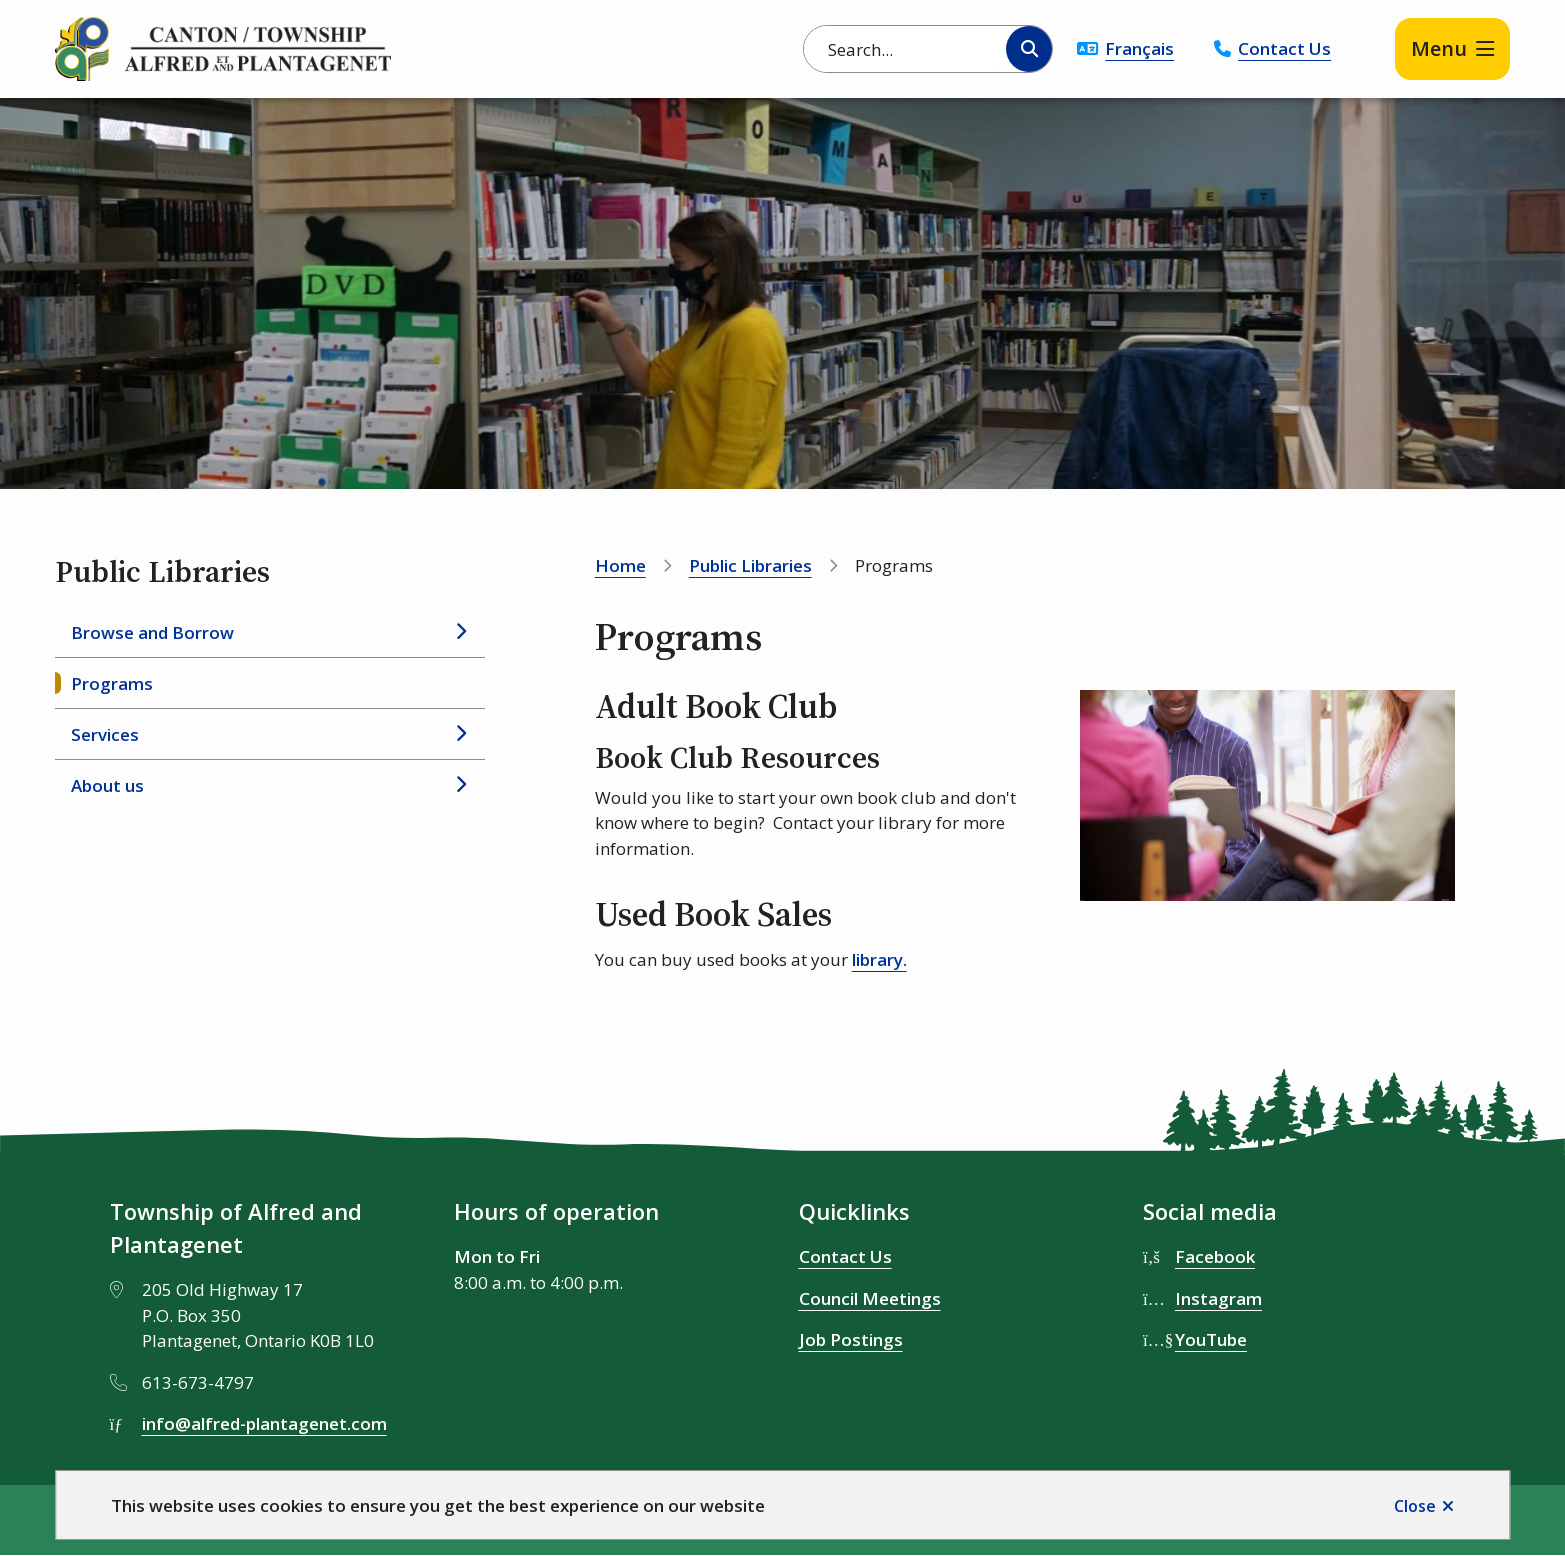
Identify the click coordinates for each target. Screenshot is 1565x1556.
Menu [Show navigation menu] (1439, 48)
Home (620, 565)
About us (107, 785)
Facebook (1215, 1256)
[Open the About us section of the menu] (460, 785)
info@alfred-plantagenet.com (264, 1423)
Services (105, 734)
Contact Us (1284, 48)
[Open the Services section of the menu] (460, 734)
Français (1139, 48)
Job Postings (851, 1339)
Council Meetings (870, 1298)
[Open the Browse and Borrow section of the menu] (460, 632)
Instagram (1218, 1298)
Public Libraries (750, 565)
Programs (112, 683)
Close (1415, 1506)
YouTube (1211, 1339)
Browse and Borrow (152, 632)
